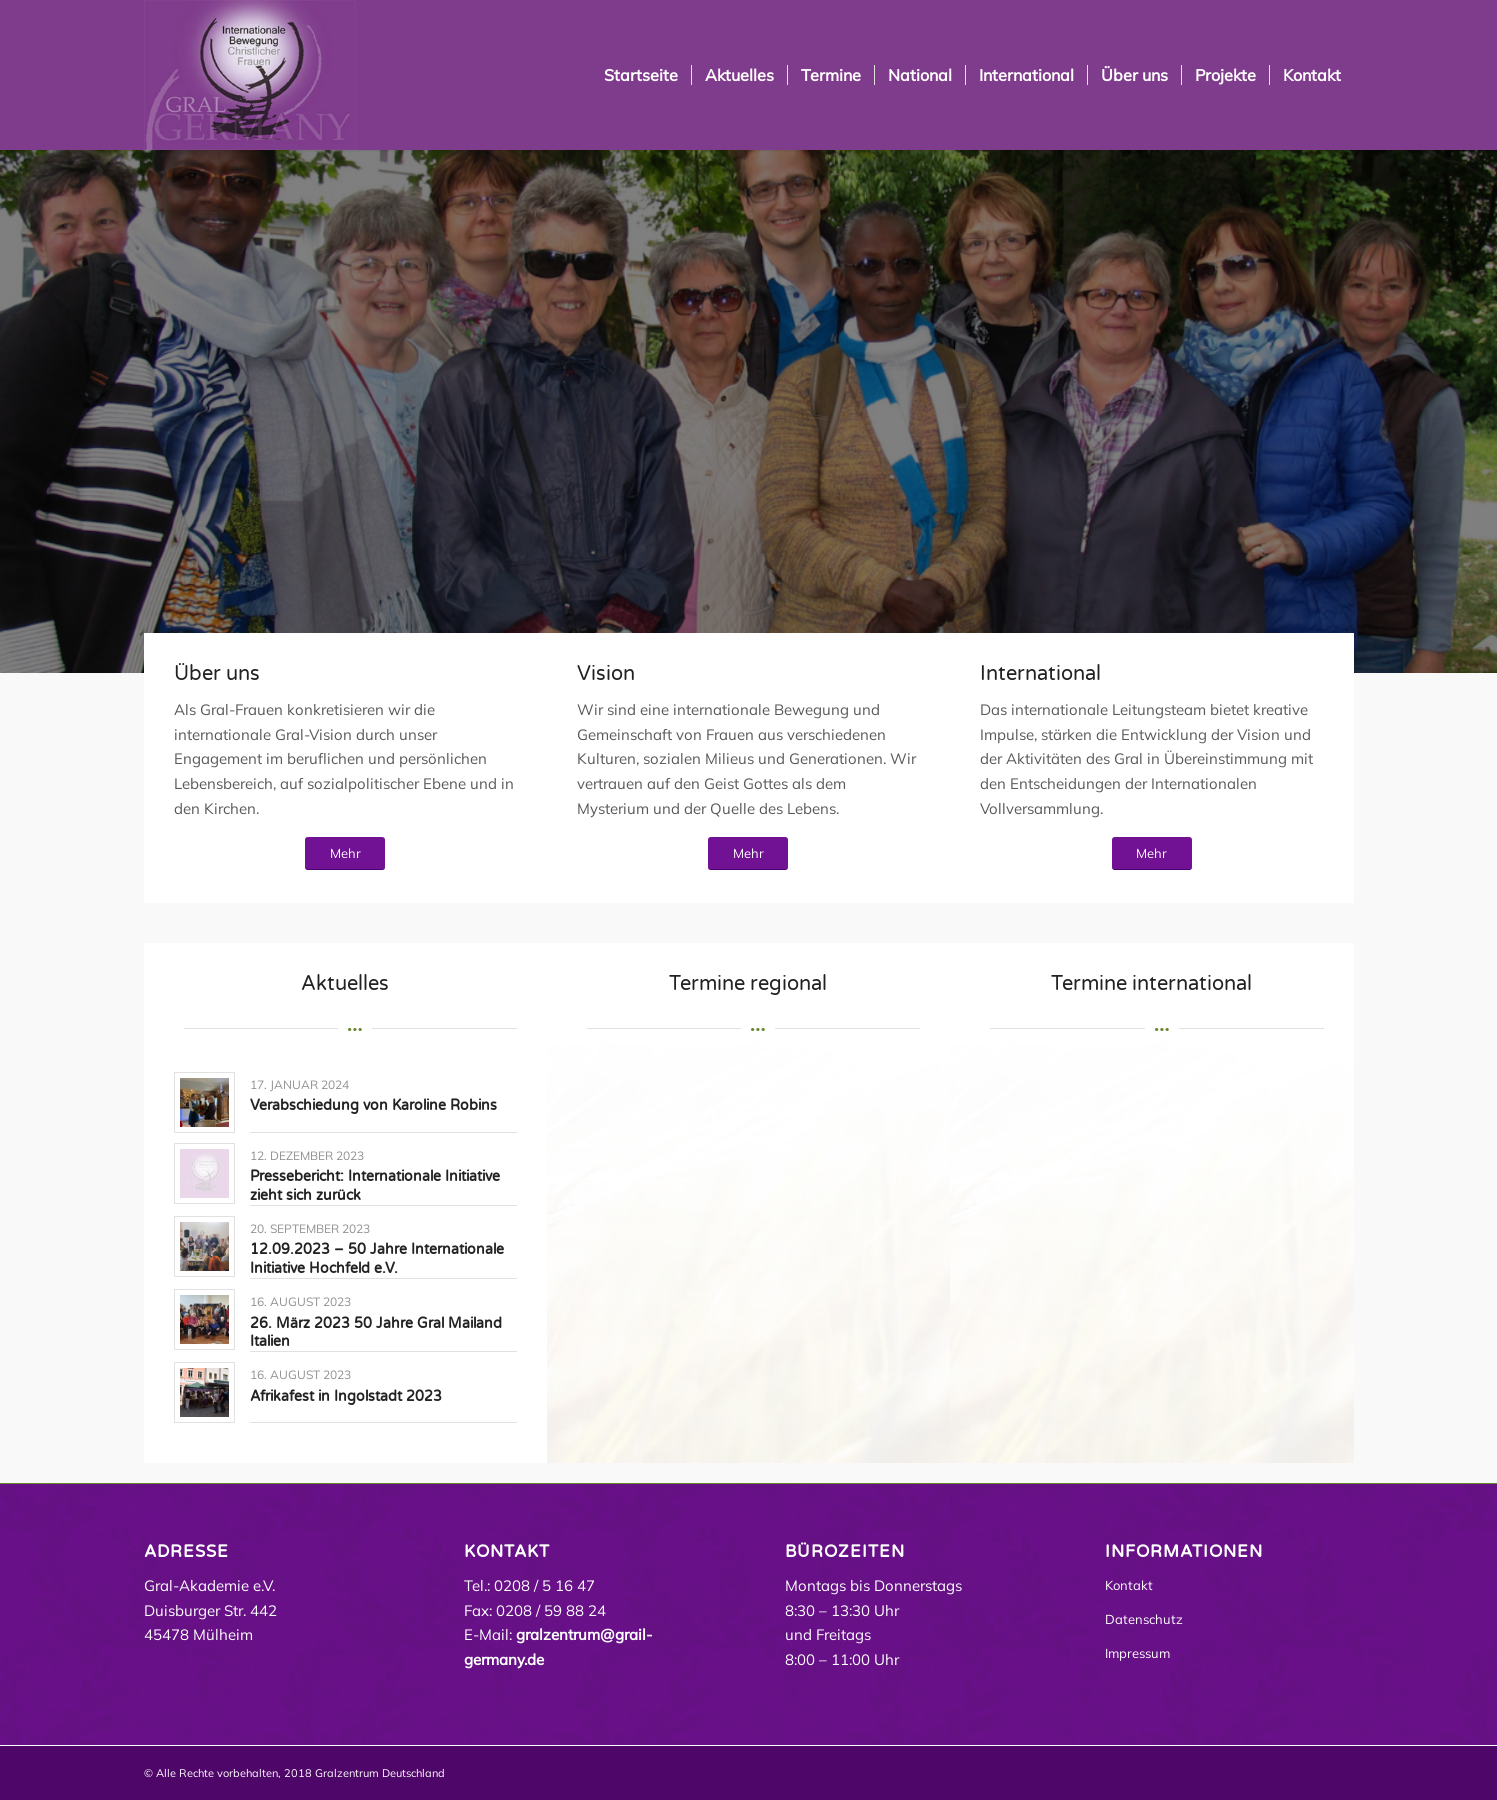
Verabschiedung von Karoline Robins (373, 1105)
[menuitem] (641, 75)
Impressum (1137, 1653)
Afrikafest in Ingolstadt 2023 (346, 1396)
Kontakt (1129, 1585)
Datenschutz (1144, 1619)
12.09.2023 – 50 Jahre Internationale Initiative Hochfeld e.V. (377, 1258)
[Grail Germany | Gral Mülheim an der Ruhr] (250, 75)
